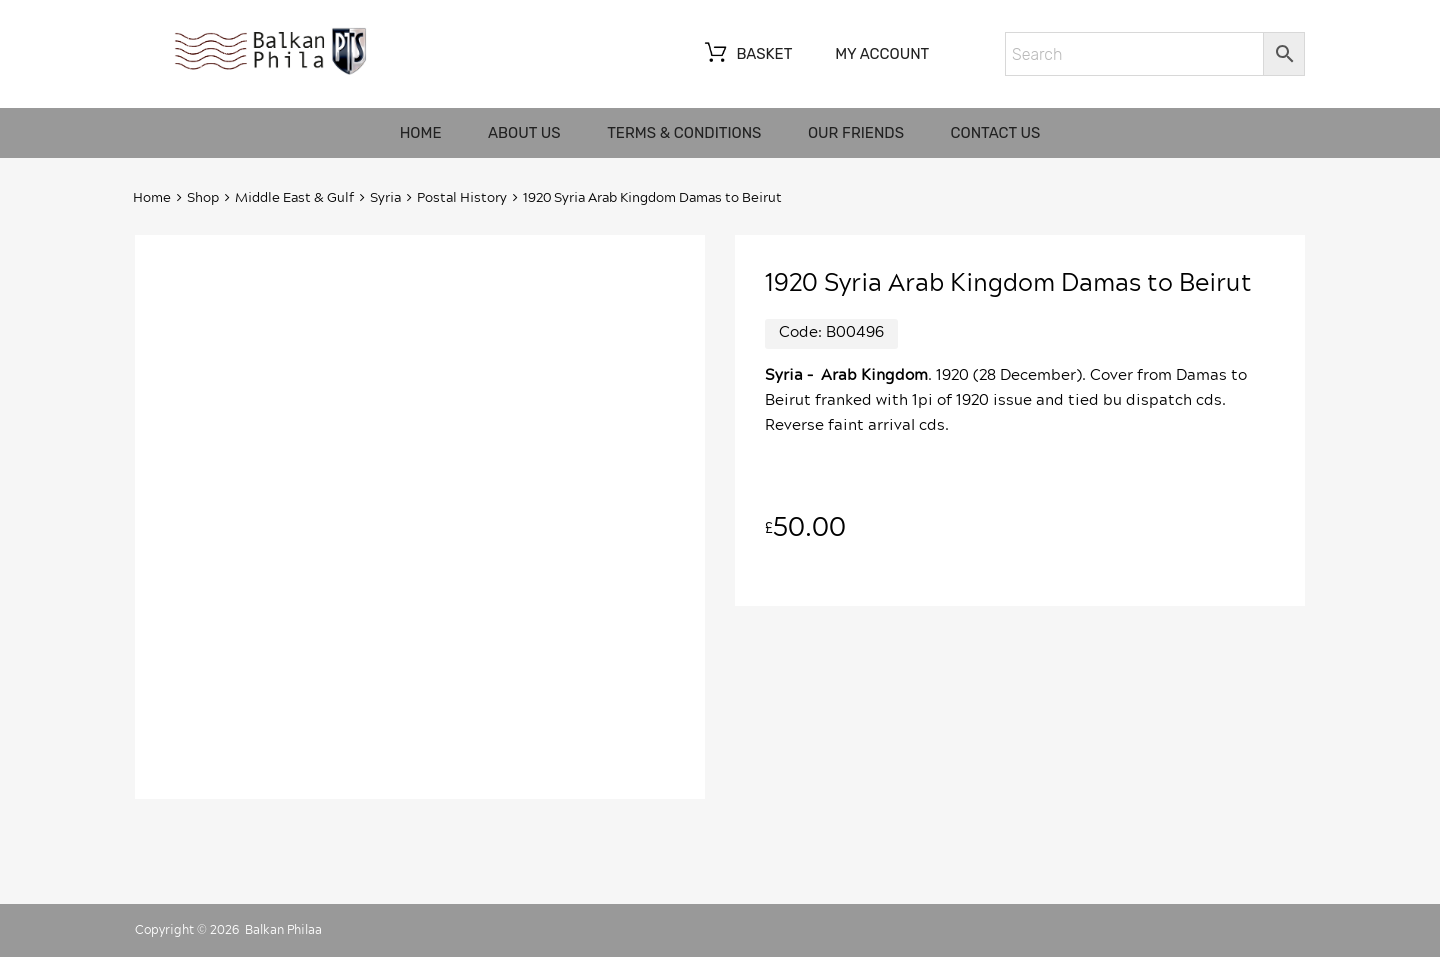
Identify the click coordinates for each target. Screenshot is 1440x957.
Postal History (462, 198)
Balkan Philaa (283, 930)
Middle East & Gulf (294, 198)
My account (882, 54)
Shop (203, 198)
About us (524, 133)
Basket (746, 55)
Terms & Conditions (684, 133)
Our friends (856, 133)
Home (421, 133)
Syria (385, 198)
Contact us (996, 133)
